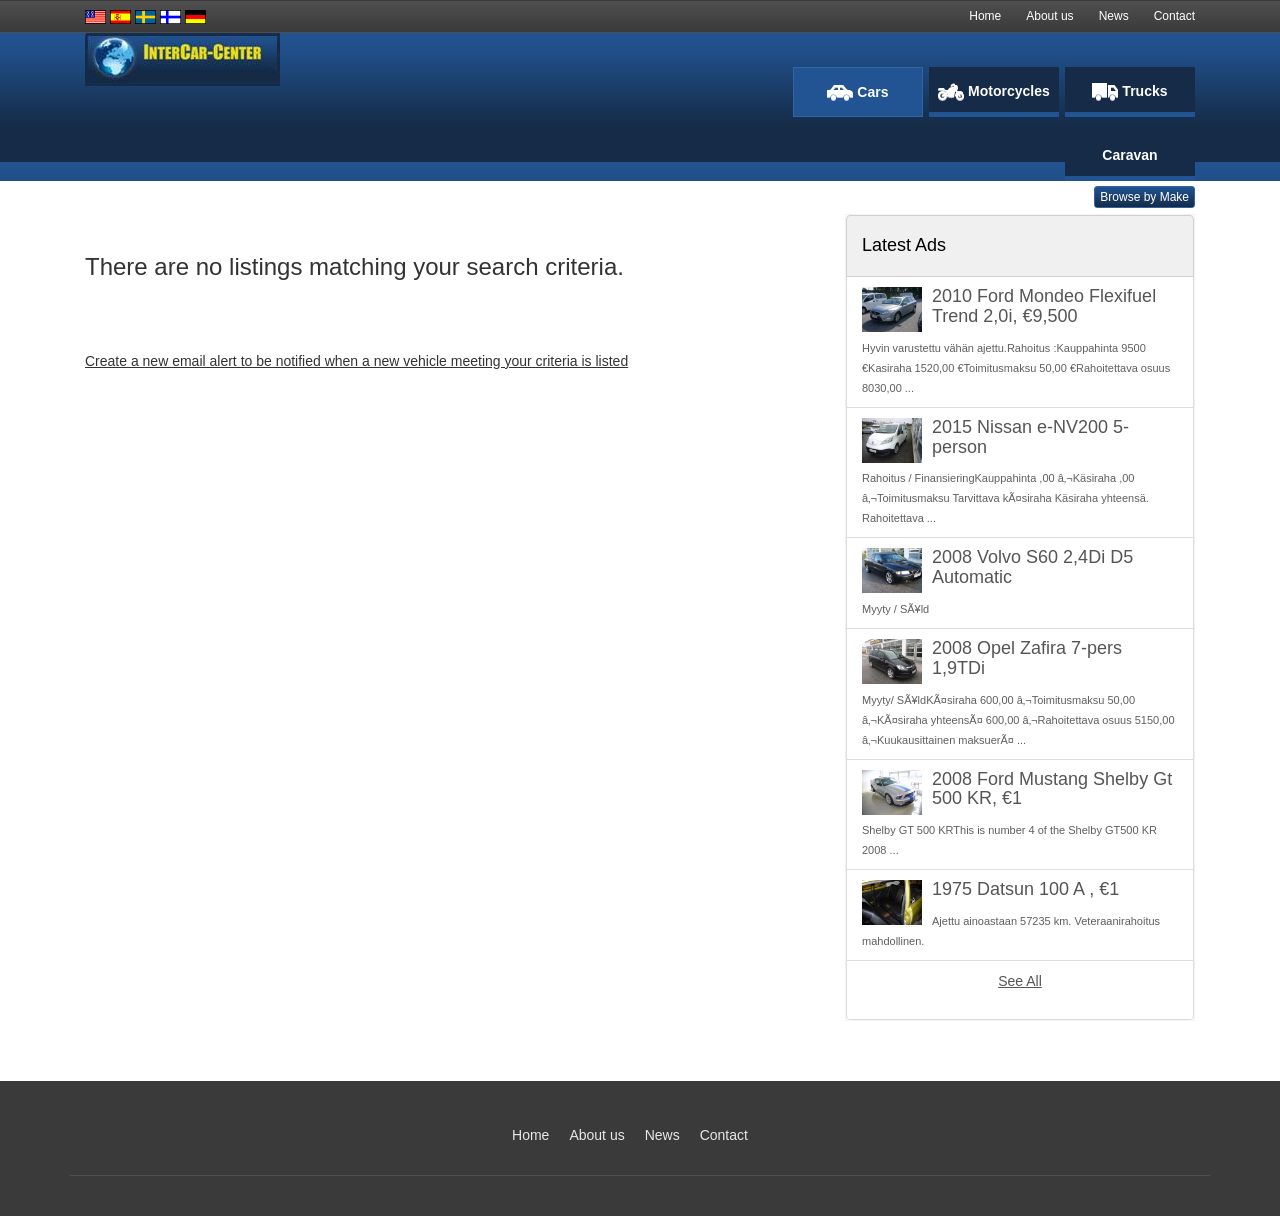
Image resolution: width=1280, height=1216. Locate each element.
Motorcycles (994, 92)
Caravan (1129, 155)
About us (1049, 16)
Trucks (1129, 92)
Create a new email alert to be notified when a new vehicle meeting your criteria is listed (356, 361)
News (1114, 16)
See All (1020, 981)
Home (985, 16)
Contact (1174, 16)
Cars (857, 92)
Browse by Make (1144, 197)
